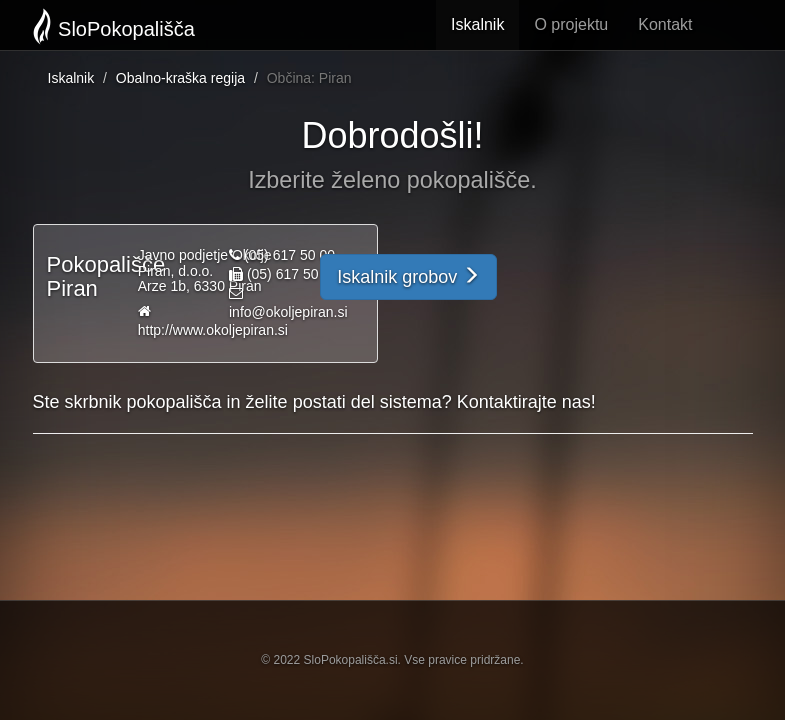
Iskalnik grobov (408, 276)
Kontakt (665, 24)
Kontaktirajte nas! (526, 402)
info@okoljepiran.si (288, 312)
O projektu (571, 24)
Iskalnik (477, 24)
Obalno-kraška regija (180, 78)
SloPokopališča (114, 26)
